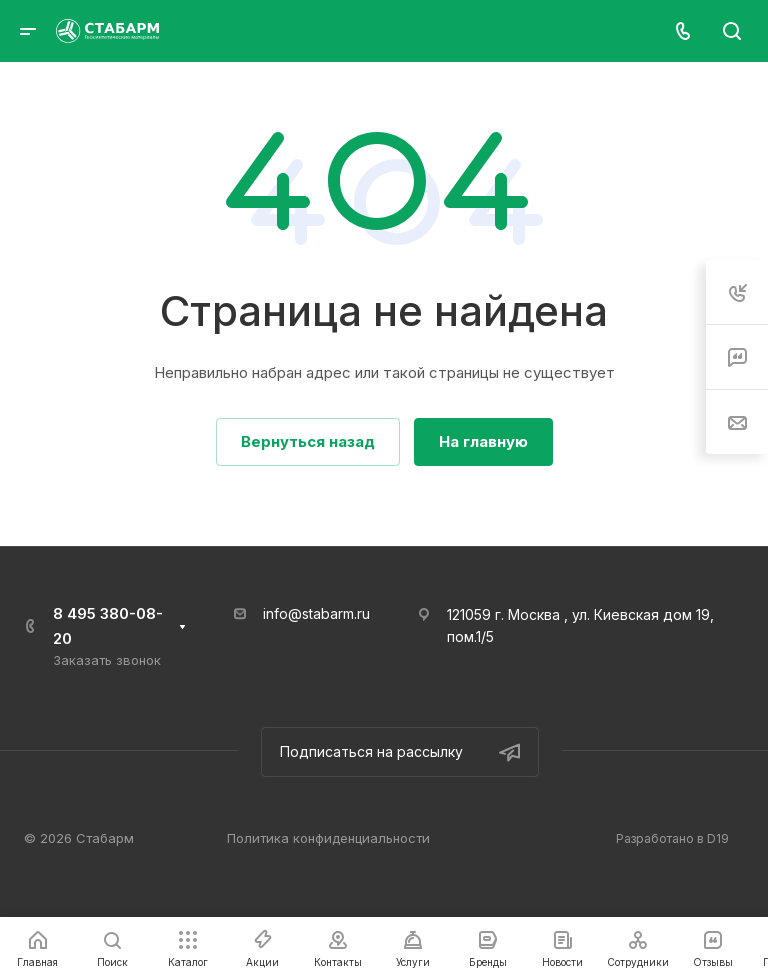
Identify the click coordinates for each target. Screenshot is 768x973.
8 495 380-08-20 (108, 626)
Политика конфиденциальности (328, 838)
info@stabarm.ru (316, 613)
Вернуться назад (308, 441)
